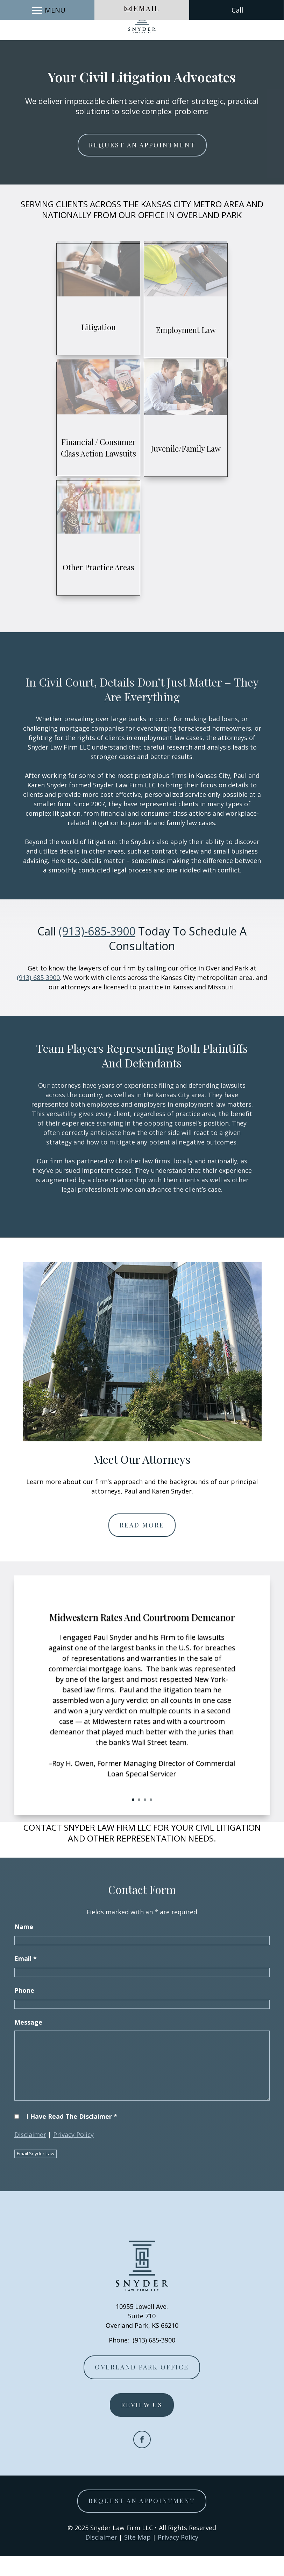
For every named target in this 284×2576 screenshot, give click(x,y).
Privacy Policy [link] (178, 2557)
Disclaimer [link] (101, 2557)
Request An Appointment (142, 165)
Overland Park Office (142, 2387)
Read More (142, 1545)
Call (237, 50)
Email (146, 48)
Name (23, 1946)
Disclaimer (30, 2154)
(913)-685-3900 (97, 951)
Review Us (142, 2425)
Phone (24, 2010)
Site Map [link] (137, 2557)
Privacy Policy (73, 2154)
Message (28, 2042)
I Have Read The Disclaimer (71, 2136)
